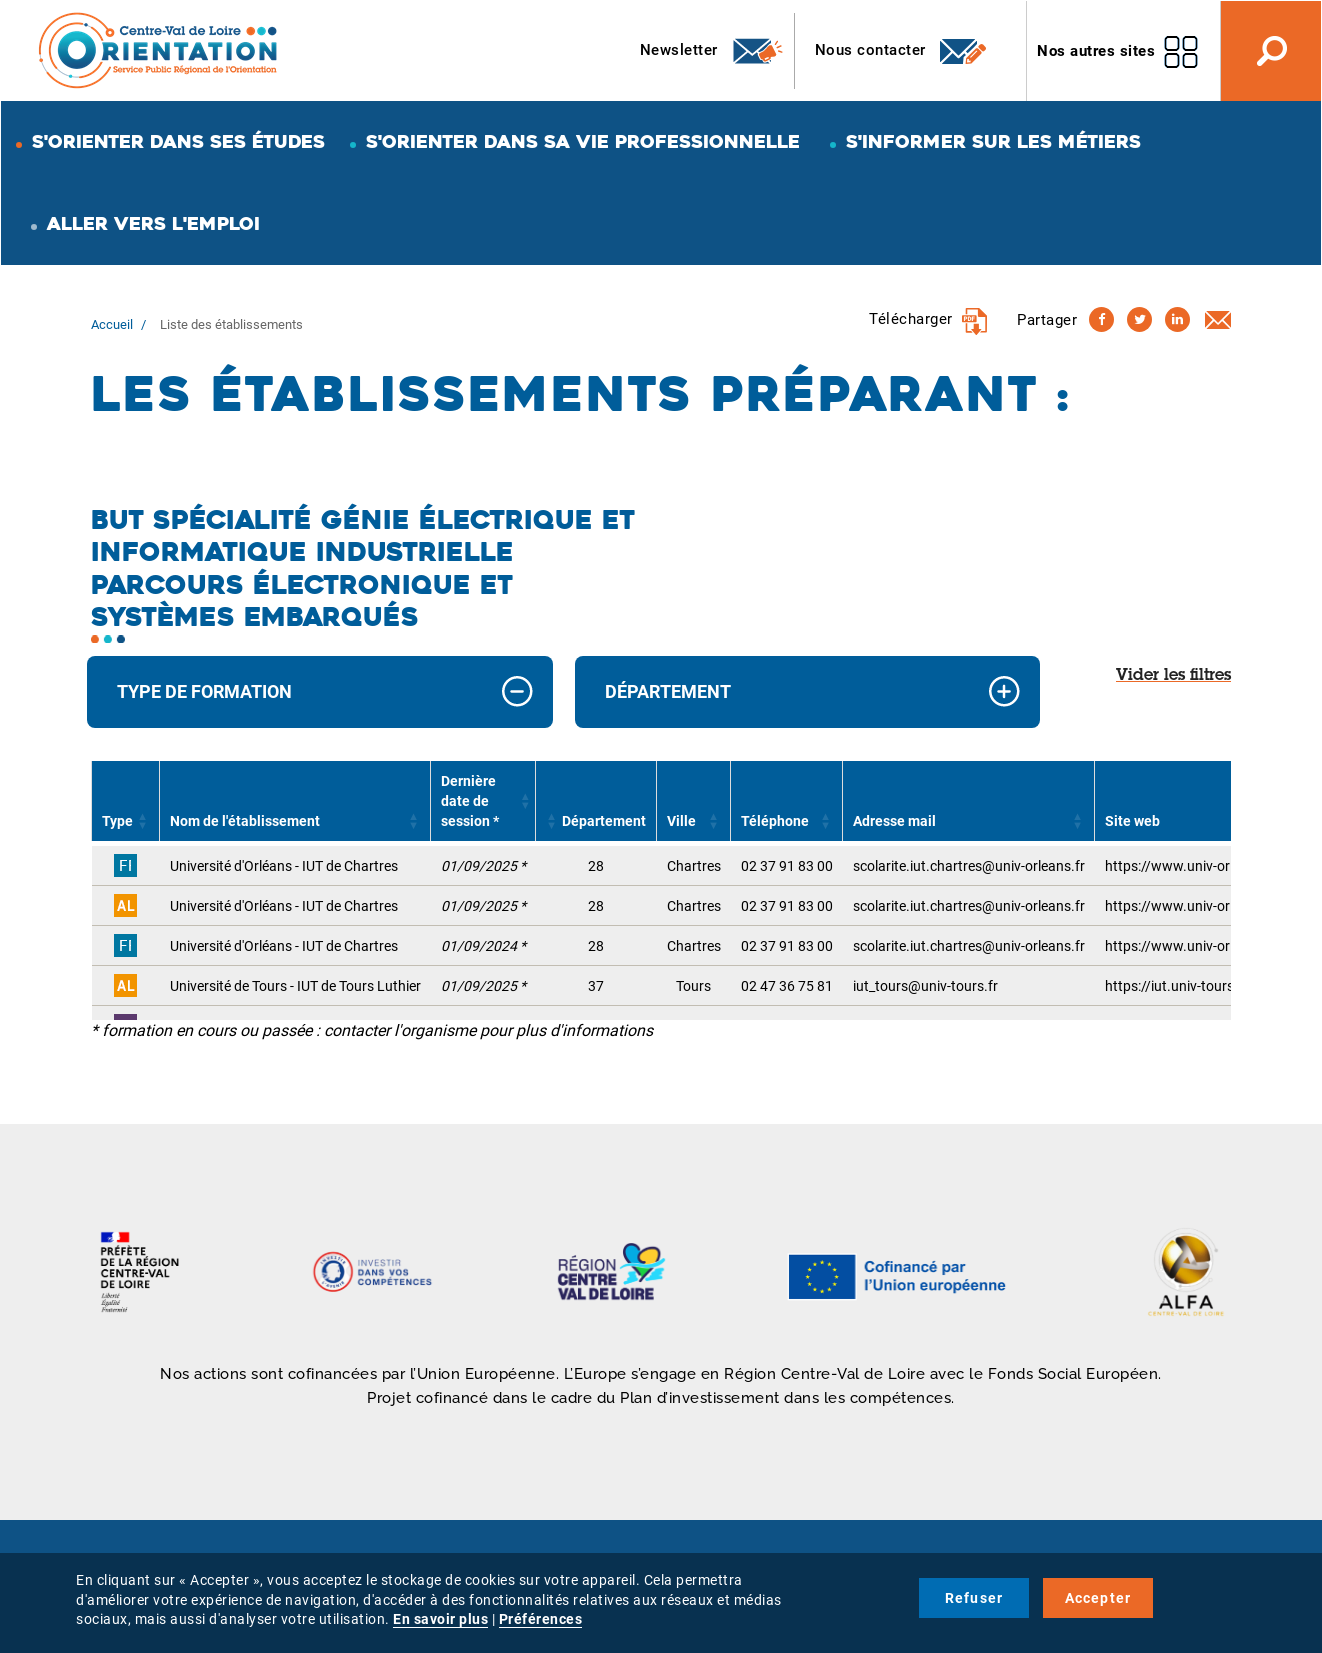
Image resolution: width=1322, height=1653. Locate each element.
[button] (143, 821)
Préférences (541, 1619)
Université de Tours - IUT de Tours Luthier (295, 986)
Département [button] (668, 691)
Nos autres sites (1096, 51)
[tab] (320, 692)
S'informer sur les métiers (993, 141)
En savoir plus (440, 1619)
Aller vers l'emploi (153, 223)
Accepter (1098, 1598)
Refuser (974, 1598)
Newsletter (712, 51)
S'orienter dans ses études (178, 141)
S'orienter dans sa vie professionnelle (583, 141)
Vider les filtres (1173, 676)
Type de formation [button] (204, 691)
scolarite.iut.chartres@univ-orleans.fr (969, 866)
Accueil (112, 324)
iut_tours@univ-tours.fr (925, 986)
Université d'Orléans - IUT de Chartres (284, 866)
